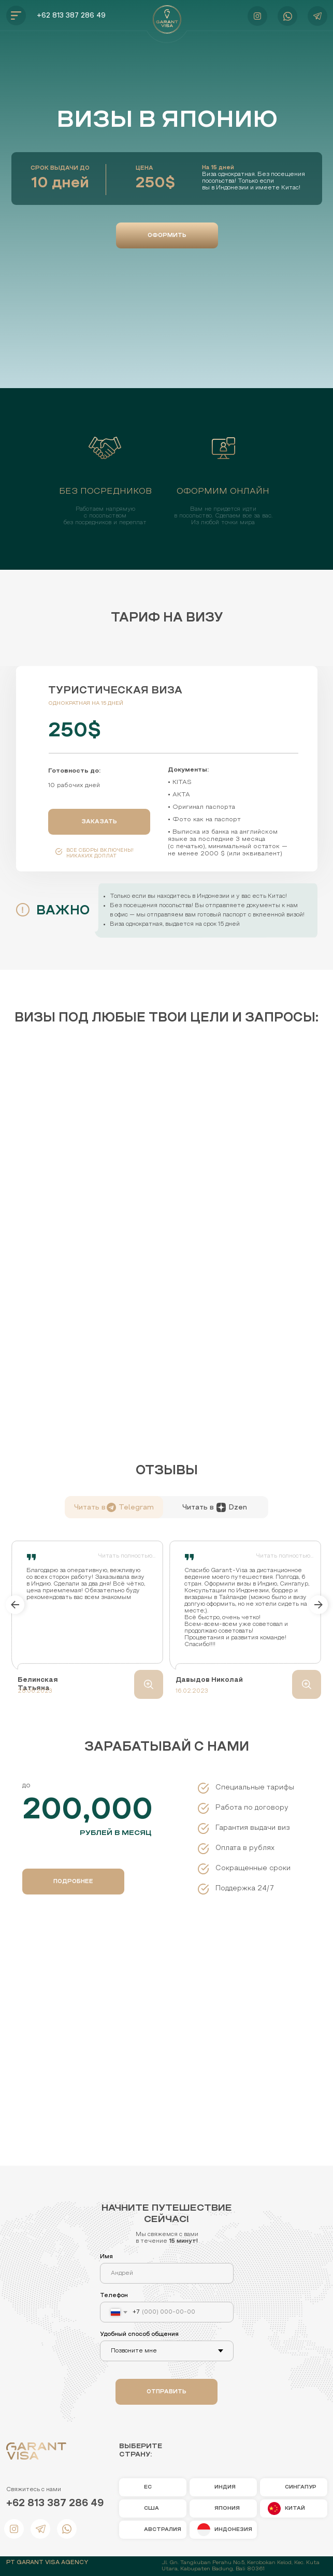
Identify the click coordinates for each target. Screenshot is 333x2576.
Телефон (114, 2295)
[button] (167, 235)
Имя (106, 2256)
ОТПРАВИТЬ (166, 2391)
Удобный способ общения (139, 2334)
